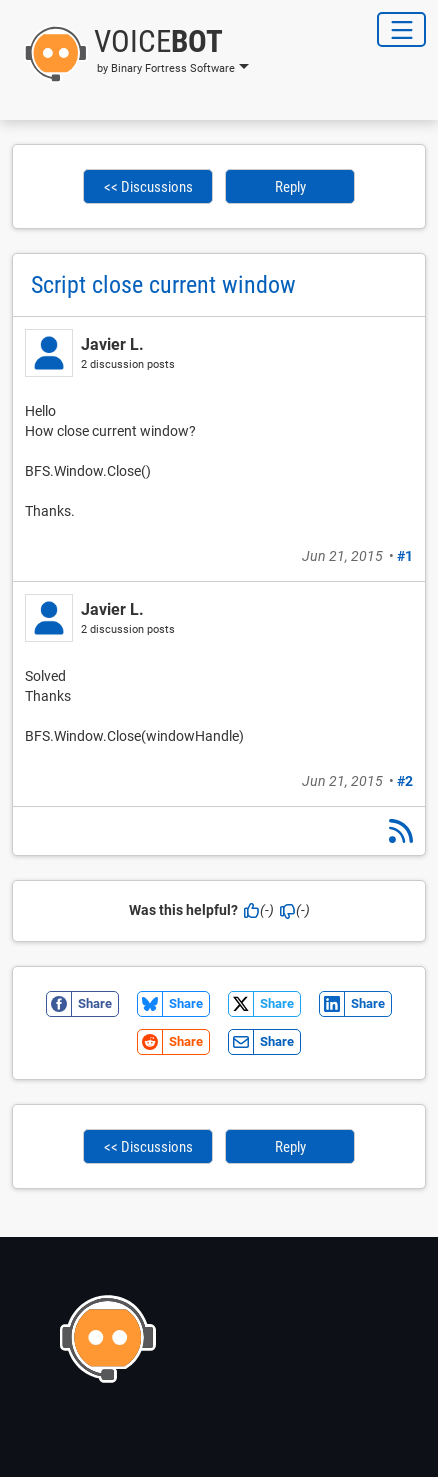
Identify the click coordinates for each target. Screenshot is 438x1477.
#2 (405, 781)
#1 (405, 556)
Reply (290, 187)
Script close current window (163, 285)
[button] (130, 54)
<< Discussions (148, 187)
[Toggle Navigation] (401, 29)
